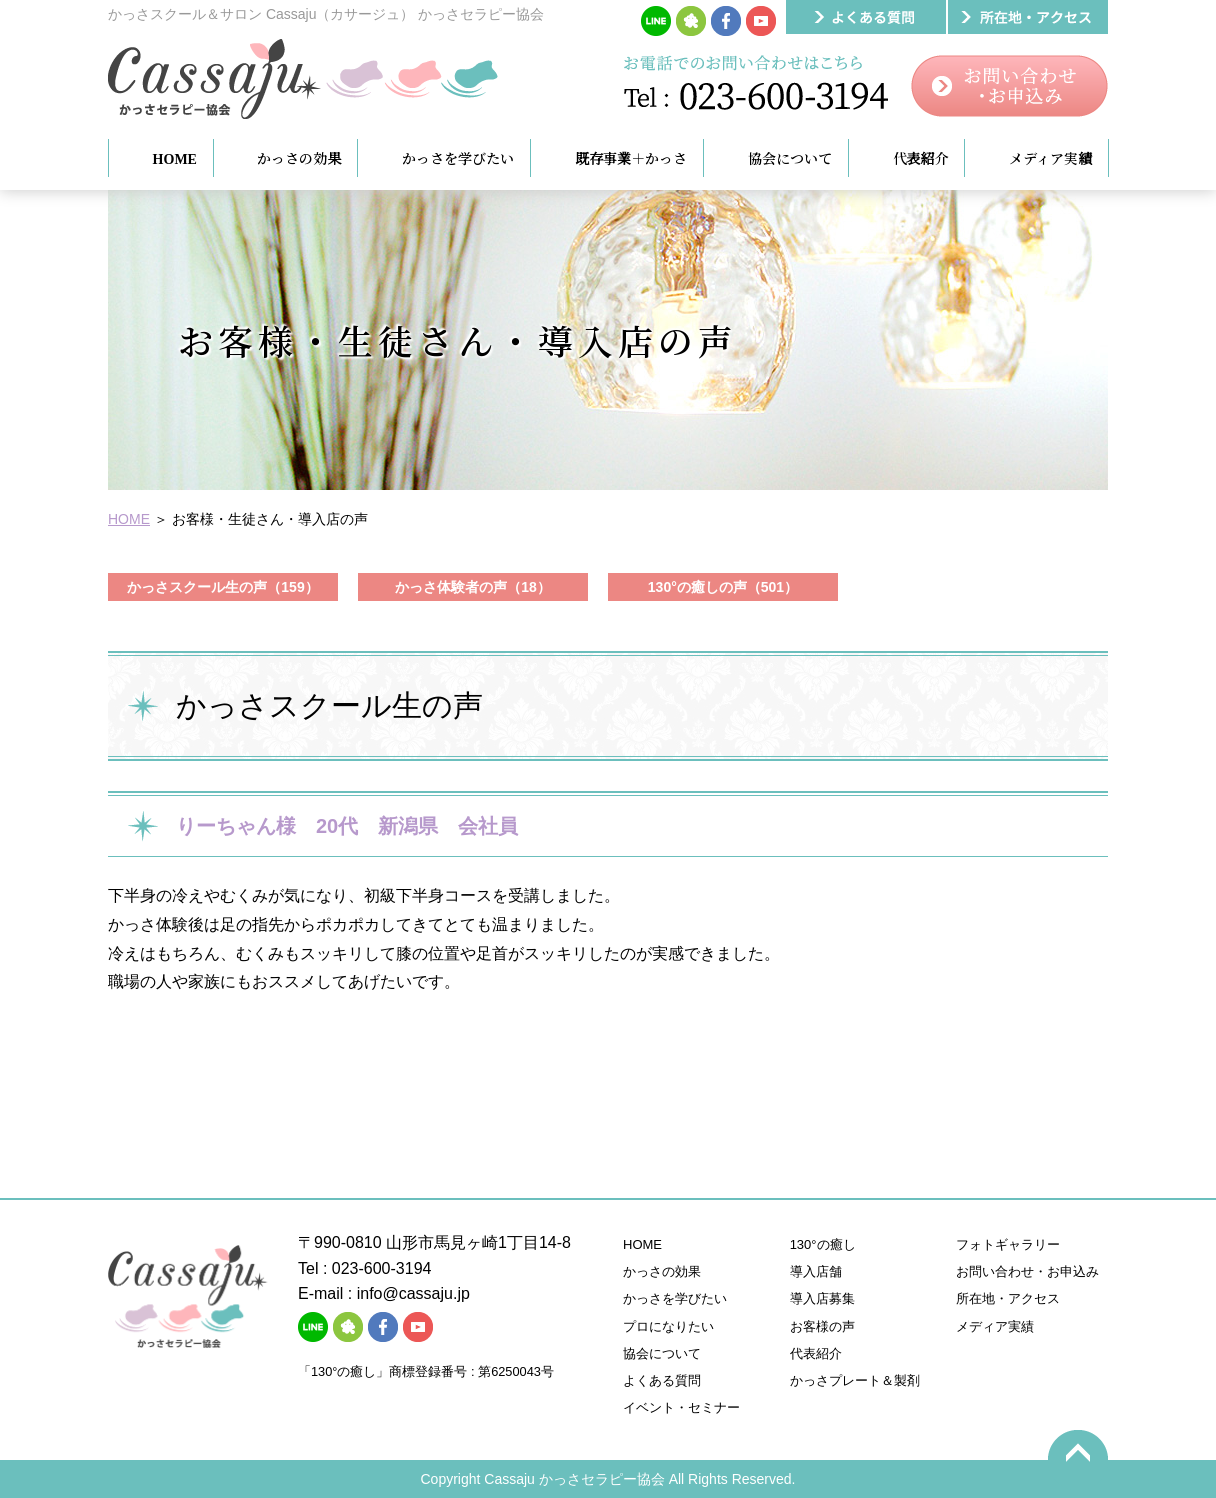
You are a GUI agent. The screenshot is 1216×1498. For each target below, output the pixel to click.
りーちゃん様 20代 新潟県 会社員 (357, 826)
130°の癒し (823, 1244)
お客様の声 (822, 1326)
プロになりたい (668, 1326)
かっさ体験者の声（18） (473, 587)
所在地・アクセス (1008, 1298)
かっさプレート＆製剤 (855, 1380)
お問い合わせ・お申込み (1027, 1271)
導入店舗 (816, 1271)
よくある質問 (662, 1380)
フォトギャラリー (1008, 1244)
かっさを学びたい (675, 1298)
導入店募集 (822, 1298)
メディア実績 (995, 1326)
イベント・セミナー (681, 1407)
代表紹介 (816, 1353)
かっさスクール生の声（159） (222, 587)
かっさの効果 (662, 1271)
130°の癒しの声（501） (723, 587)
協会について (662, 1353)
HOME (129, 519)
